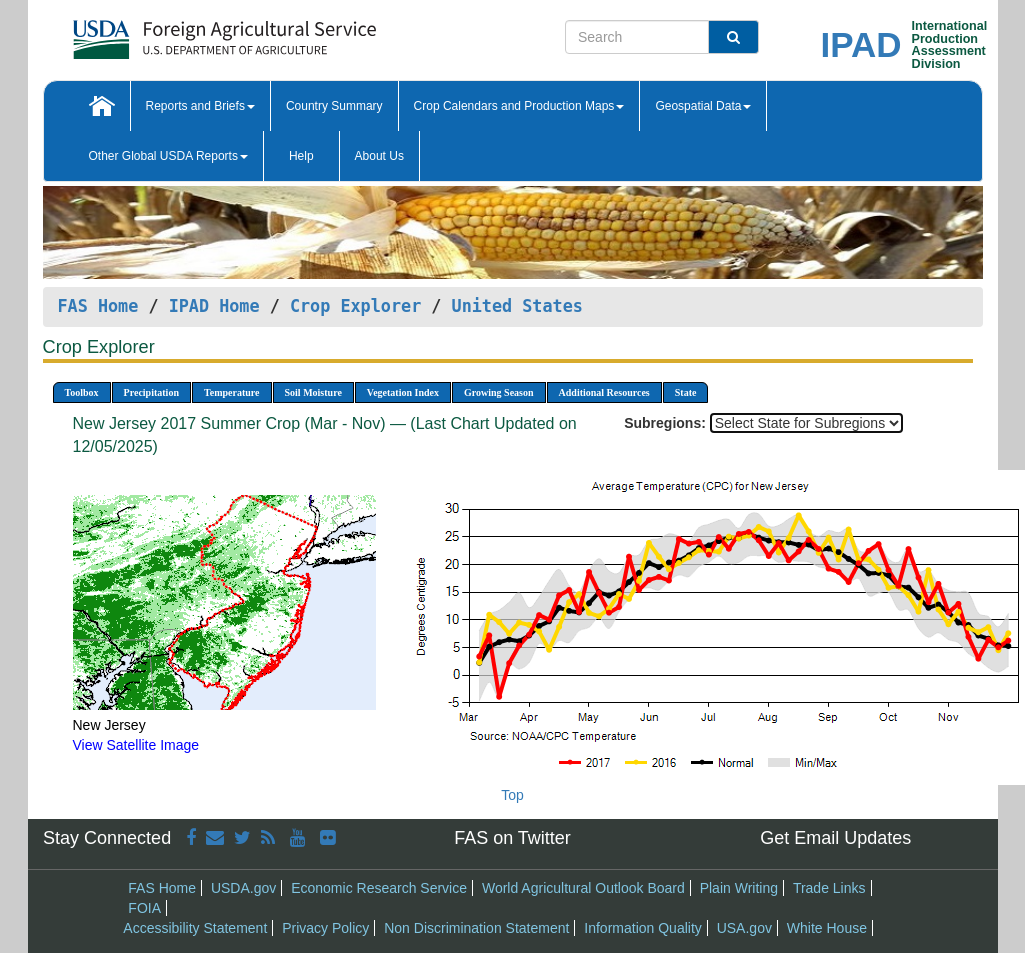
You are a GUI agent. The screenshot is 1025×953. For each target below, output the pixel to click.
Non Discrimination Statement (476, 928)
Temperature (232, 392)
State (686, 392)
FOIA (144, 908)
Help (301, 156)
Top (512, 795)
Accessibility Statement (195, 928)
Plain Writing (739, 888)
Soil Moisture (313, 392)
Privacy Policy (325, 928)
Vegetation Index (403, 392)
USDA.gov (243, 888)
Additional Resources (604, 392)
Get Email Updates (835, 838)
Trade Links (829, 888)
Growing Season (499, 392)
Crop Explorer (355, 306)
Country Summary (334, 106)
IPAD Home (214, 306)
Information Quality (643, 928)
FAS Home (98, 306)
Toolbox (82, 392)
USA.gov (744, 928)
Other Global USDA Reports (168, 156)
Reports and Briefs (200, 106)
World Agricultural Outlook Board (583, 888)
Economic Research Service (379, 888)
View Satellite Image (136, 745)
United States (517, 306)
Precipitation (151, 392)
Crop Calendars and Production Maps (519, 106)
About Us (379, 156)
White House (827, 928)
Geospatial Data (703, 106)
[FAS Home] (174, 32)
